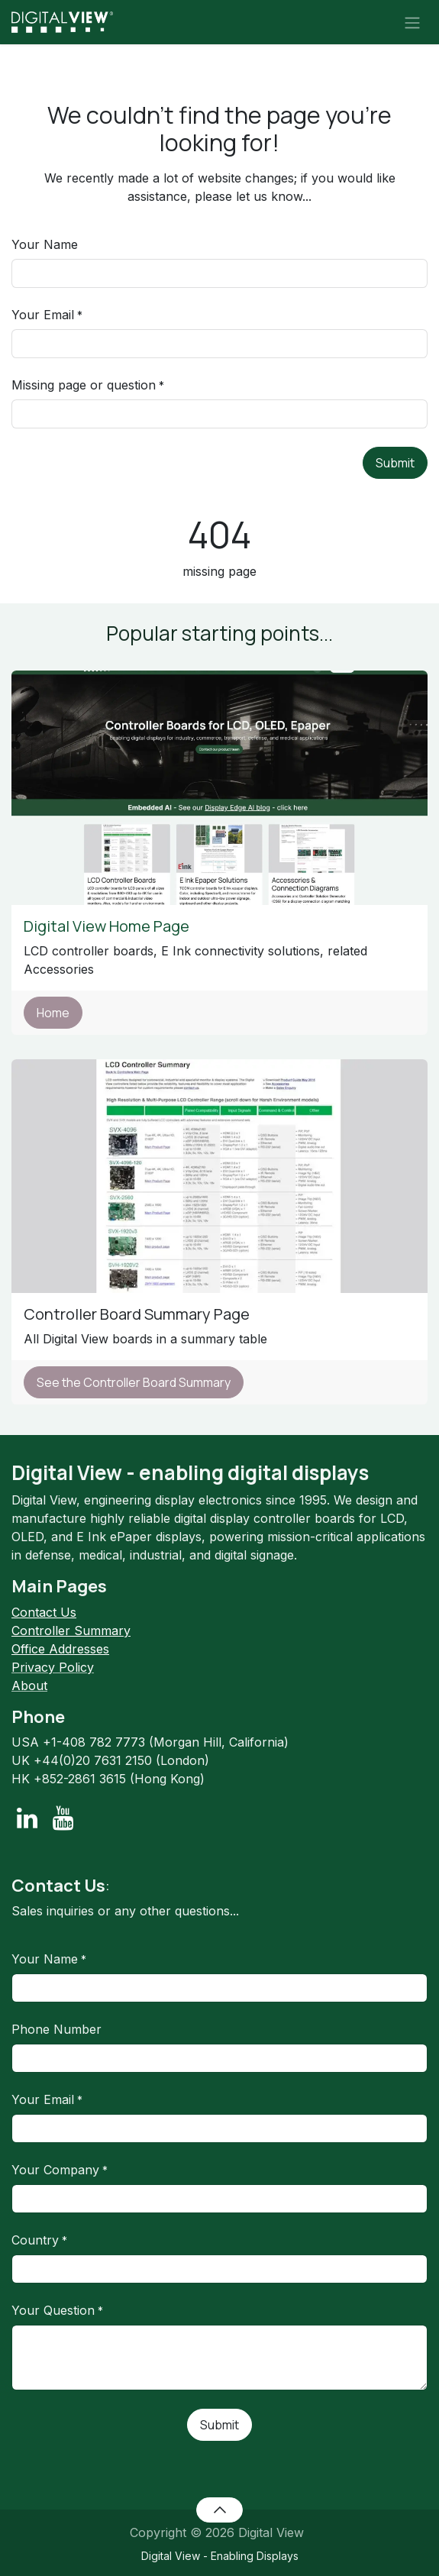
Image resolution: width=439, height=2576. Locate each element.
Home (53, 1012)
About (29, 1685)
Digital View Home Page (108, 926)
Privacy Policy (52, 1667)
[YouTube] (63, 1818)
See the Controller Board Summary (134, 1382)
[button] (219, 2509)
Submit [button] (395, 462)
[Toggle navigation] (412, 22)
